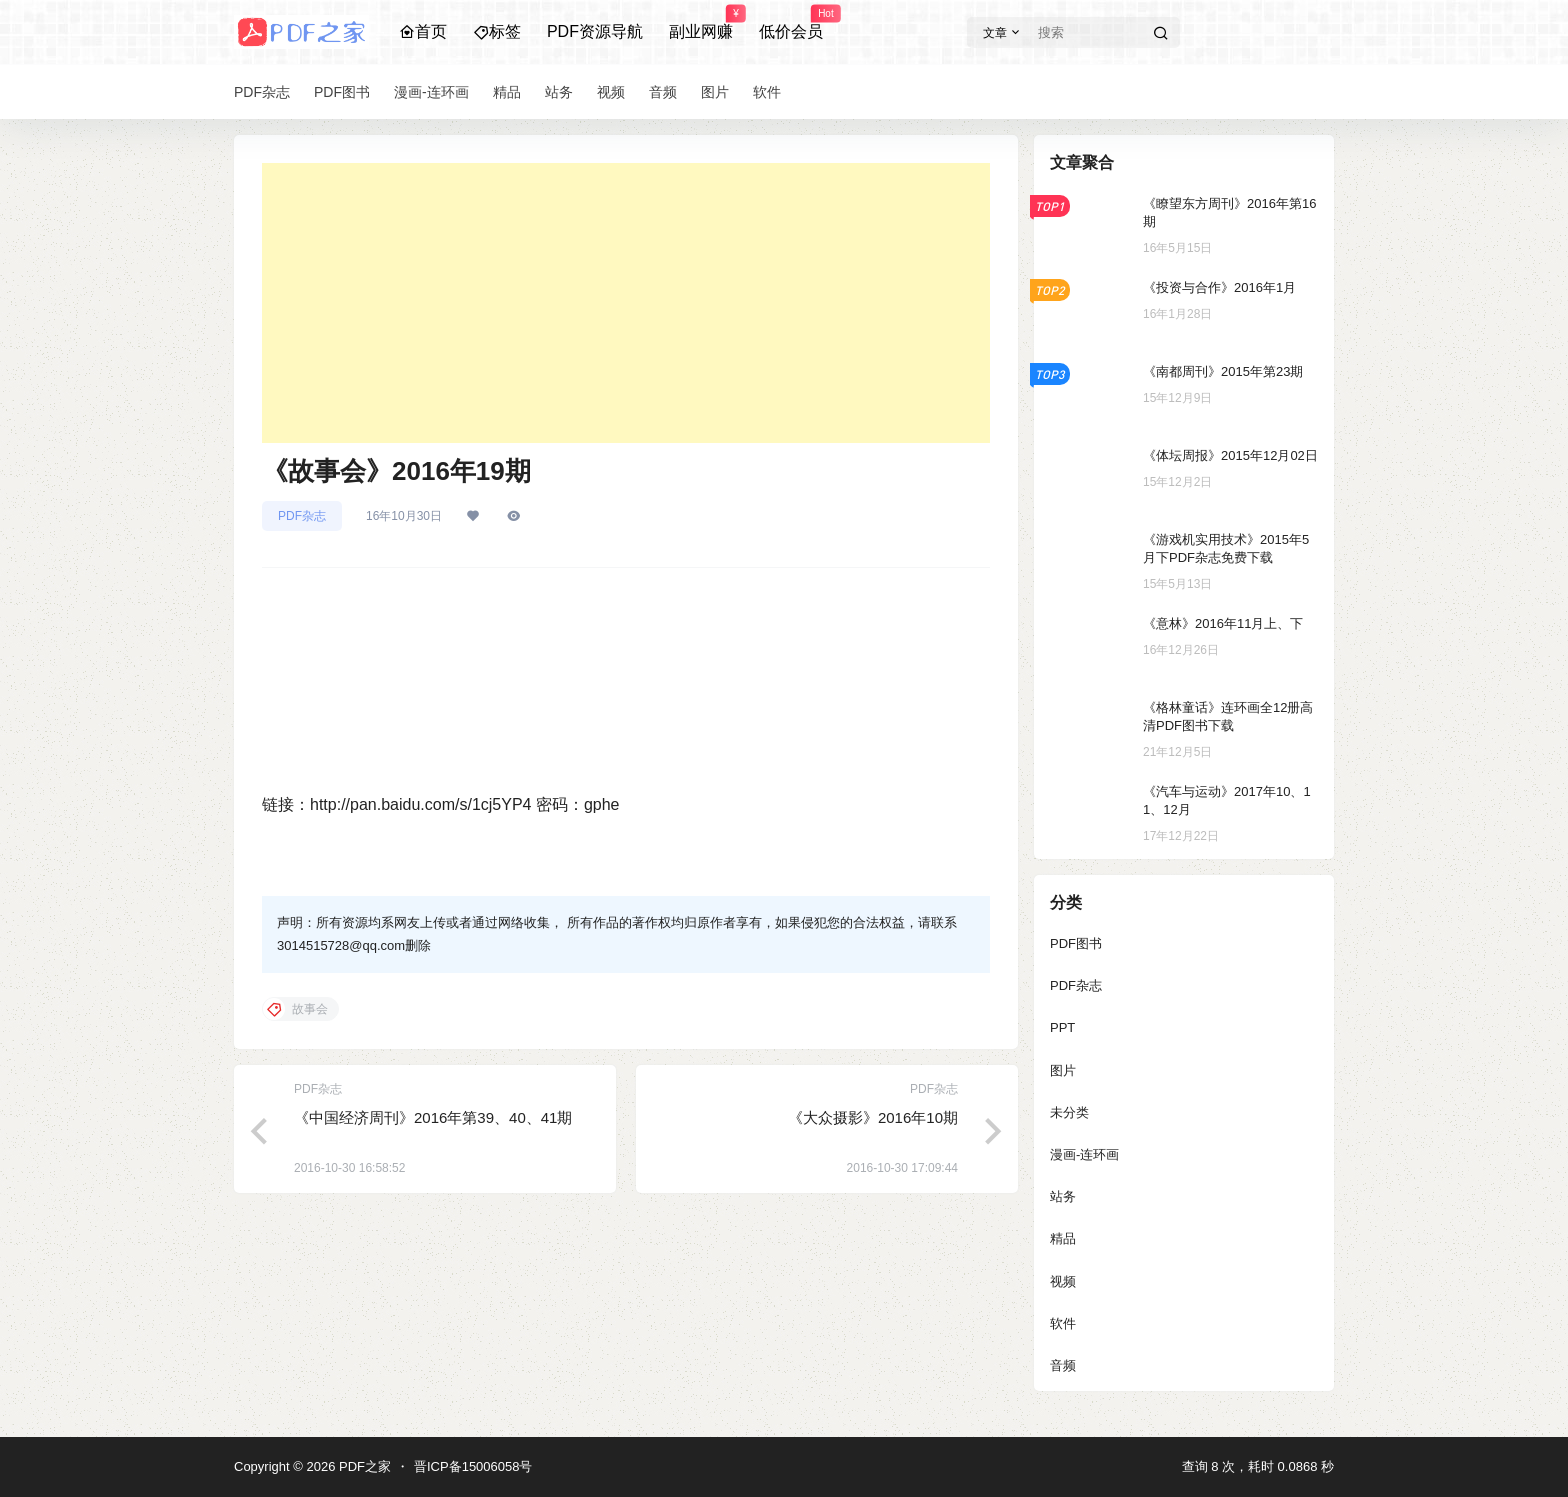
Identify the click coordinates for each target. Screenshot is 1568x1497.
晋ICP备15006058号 (473, 1466)
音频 (1063, 1365)
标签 (497, 31)
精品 (1063, 1238)
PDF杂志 (302, 516)
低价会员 (791, 23)
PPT (1062, 1027)
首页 (423, 31)
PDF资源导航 (595, 31)
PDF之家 (363, 1466)
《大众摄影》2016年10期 (873, 1117)
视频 (1063, 1281)
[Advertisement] (626, 303)
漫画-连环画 (1084, 1154)
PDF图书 (1076, 943)
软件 (1063, 1323)
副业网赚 (701, 23)
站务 (1063, 1196)
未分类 (1069, 1112)
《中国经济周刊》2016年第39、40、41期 (433, 1117)
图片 (1063, 1070)
